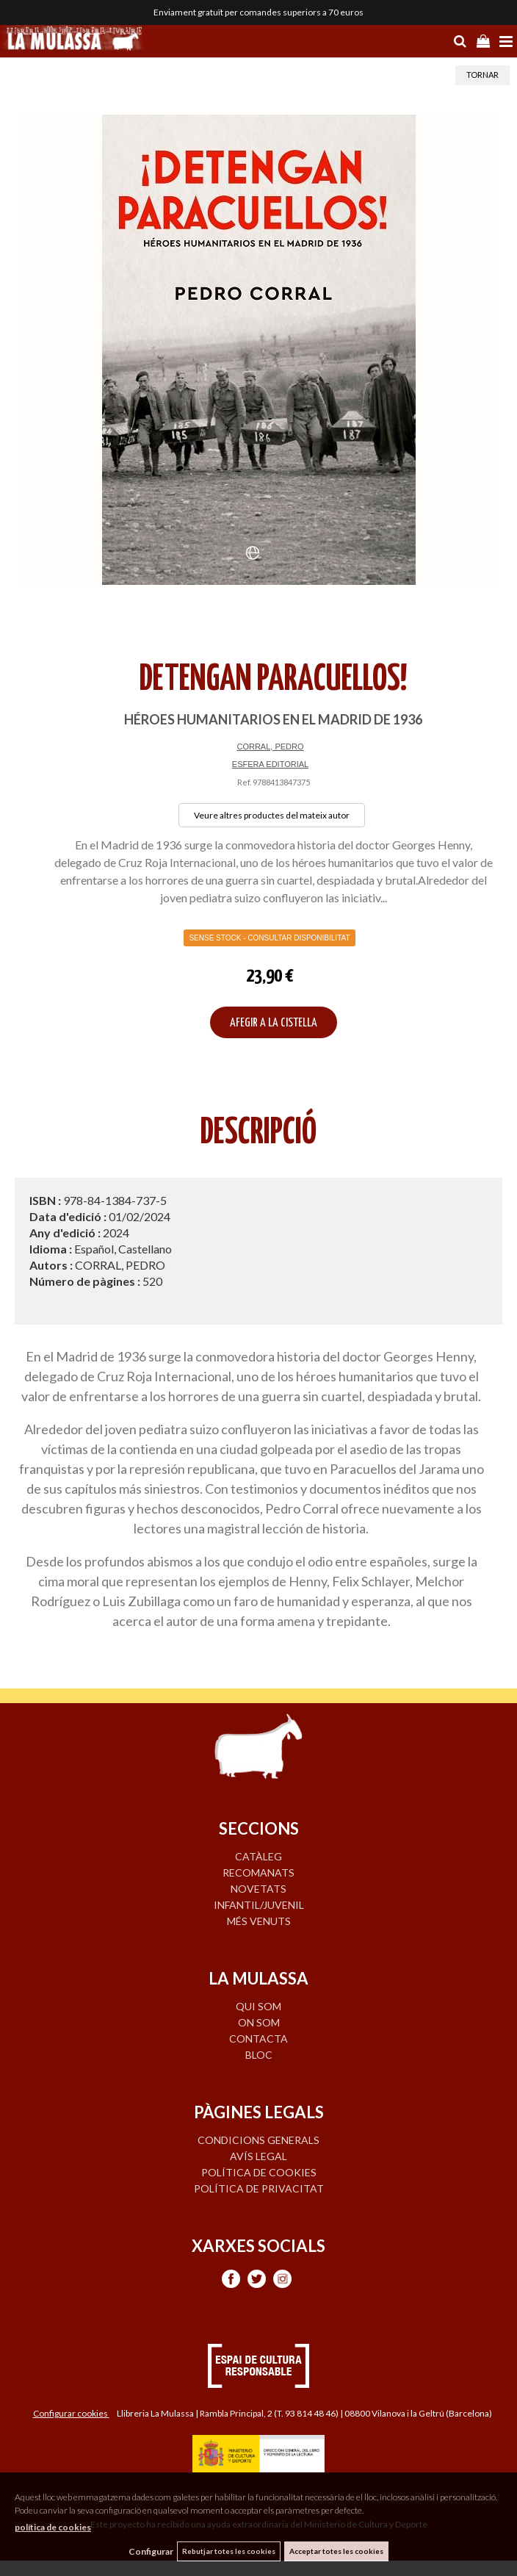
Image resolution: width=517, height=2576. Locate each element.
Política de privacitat (259, 2188)
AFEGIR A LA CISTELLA (273, 1023)
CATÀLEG (258, 1856)
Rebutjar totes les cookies (228, 2551)
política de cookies (53, 2527)
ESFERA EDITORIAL (270, 764)
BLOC (258, 2054)
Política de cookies (259, 2172)
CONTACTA (258, 2038)
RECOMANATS (258, 1872)
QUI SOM (258, 2006)
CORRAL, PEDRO (269, 746)
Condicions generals (258, 2140)
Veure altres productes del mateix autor (272, 815)
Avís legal (258, 2156)
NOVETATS (258, 1888)
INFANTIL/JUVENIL (259, 1905)
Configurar (151, 2551)
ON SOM (259, 2022)
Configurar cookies (71, 2413)
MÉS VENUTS (259, 1921)
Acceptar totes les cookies (336, 2551)
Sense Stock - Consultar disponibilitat (269, 938)
